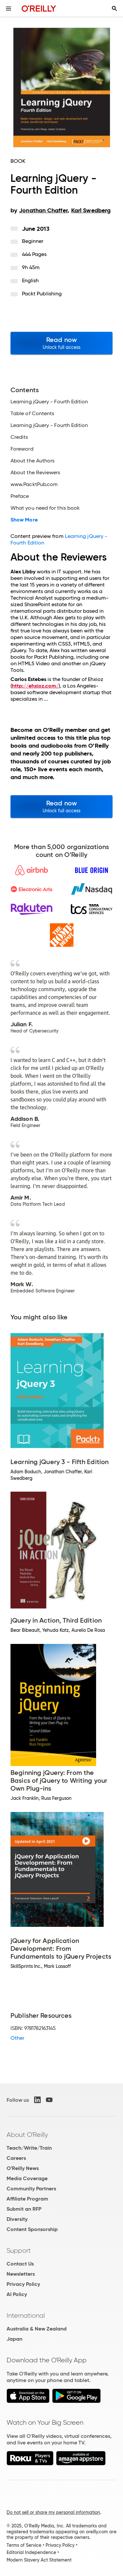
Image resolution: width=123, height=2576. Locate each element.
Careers (16, 2158)
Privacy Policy (23, 2284)
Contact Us (20, 2263)
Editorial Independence (31, 2552)
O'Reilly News (23, 2168)
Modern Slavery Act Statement (39, 2560)
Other (17, 2038)
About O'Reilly (27, 2135)
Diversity (17, 2219)
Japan (14, 2338)
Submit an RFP (24, 2208)
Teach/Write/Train (29, 2147)
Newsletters (21, 2273)
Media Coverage (27, 2178)
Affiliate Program (27, 2198)
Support (19, 2250)
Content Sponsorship (32, 2229)
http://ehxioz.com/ (35, 685)
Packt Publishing (42, 293)
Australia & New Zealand (37, 2328)
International (26, 2315)
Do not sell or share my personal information (53, 2512)
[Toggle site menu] (8, 8)
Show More (24, 519)
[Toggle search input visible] (114, 8)
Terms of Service (24, 2545)
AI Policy (17, 2294)
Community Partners (31, 2188)
